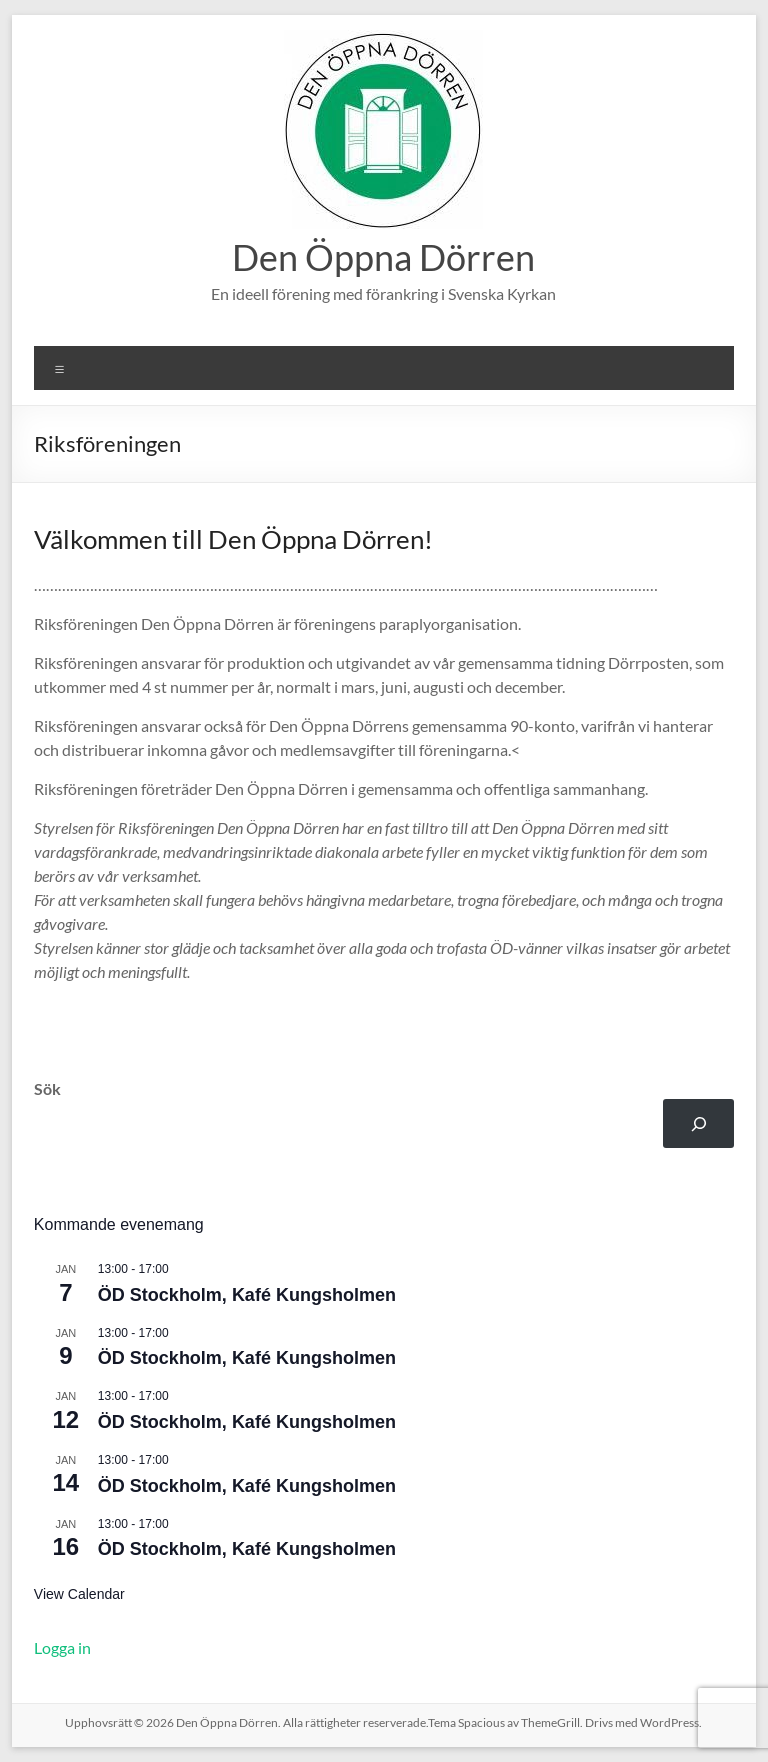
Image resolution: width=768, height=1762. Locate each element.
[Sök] (698, 1123)
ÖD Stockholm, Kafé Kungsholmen (247, 1295)
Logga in (62, 1647)
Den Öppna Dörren (383, 257)
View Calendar (79, 1594)
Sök (47, 1088)
